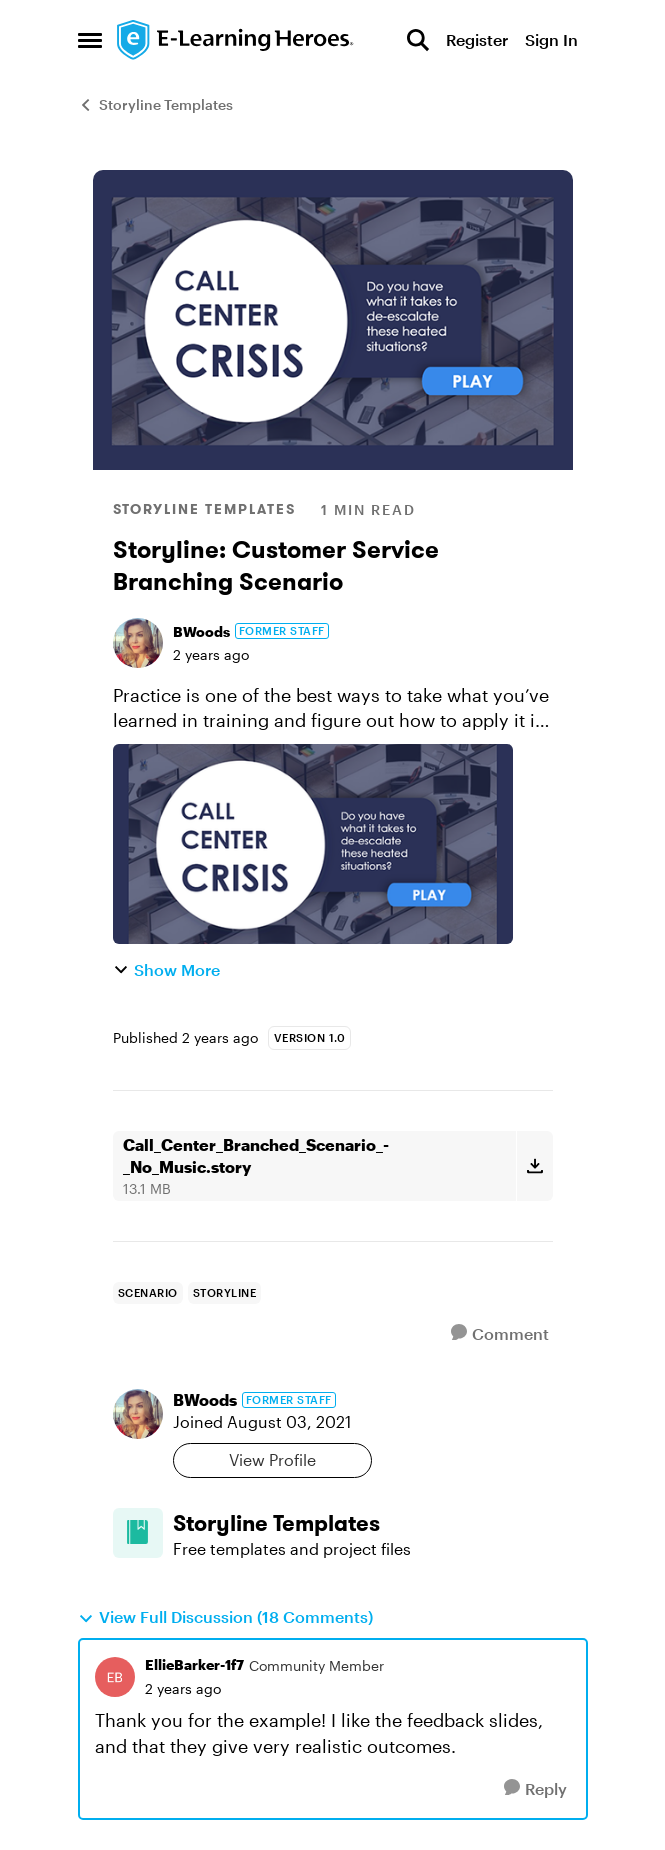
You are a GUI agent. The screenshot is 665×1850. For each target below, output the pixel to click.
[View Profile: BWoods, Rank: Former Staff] (138, 643)
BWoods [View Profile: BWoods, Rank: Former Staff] (201, 631)
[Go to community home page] (236, 40)
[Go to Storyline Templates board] (138, 1533)
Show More (166, 969)
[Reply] (535, 1788)
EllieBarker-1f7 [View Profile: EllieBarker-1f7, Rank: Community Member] (194, 1664)
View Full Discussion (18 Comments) (225, 1617)
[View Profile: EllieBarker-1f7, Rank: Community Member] (115, 1677)
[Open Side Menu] (90, 40)
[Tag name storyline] (225, 1293)
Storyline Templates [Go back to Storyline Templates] (155, 104)
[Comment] (500, 1333)
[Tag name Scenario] (148, 1293)
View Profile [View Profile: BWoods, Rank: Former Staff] (272, 1459)
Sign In (551, 39)
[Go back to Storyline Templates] (363, 1523)
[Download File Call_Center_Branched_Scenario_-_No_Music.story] (534, 1166)
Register (477, 39)
